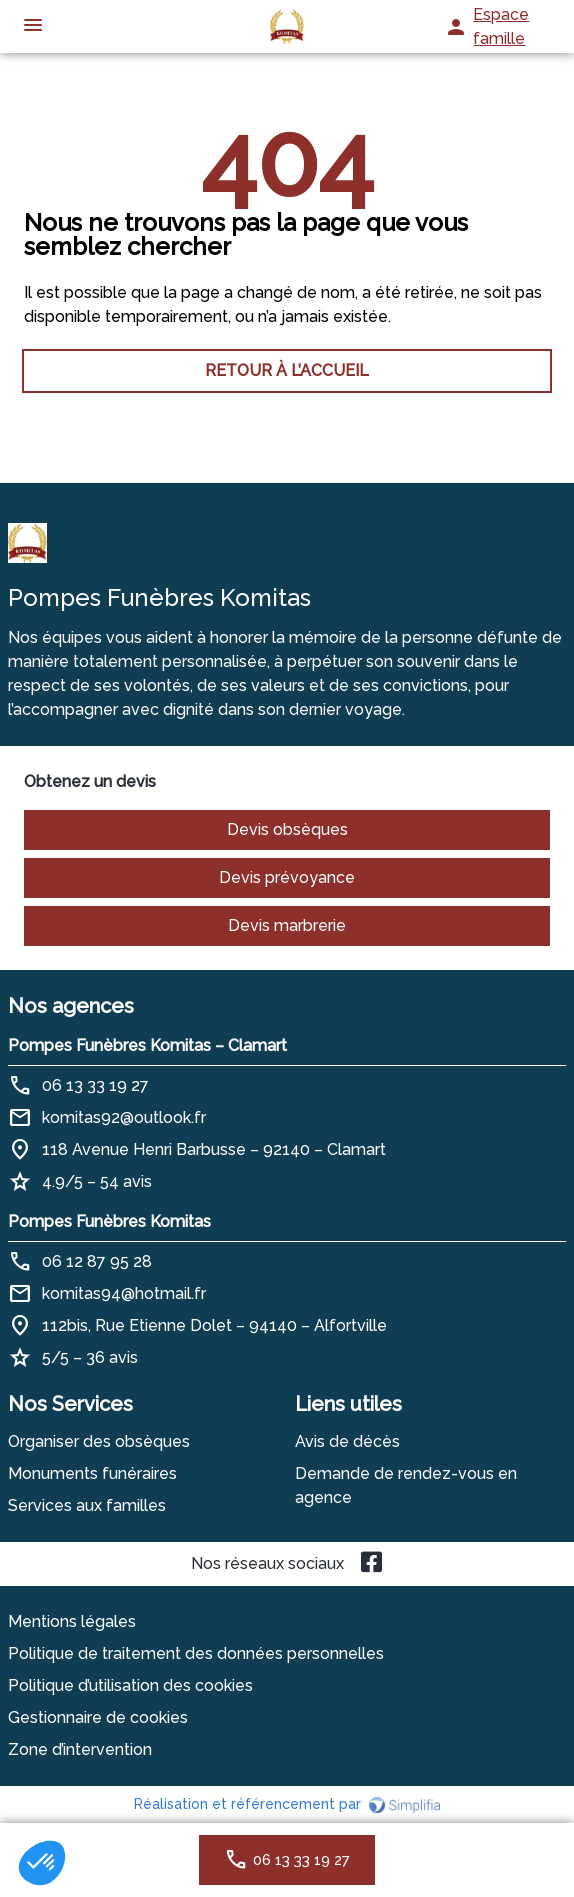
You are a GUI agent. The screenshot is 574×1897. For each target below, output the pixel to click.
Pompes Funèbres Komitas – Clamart (147, 1045)
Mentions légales (72, 1621)
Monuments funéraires (92, 1473)
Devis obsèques (287, 829)
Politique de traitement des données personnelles (196, 1653)
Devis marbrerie (287, 925)
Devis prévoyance (287, 877)
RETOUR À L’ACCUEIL (287, 370)
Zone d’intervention (80, 1749)
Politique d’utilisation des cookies (130, 1685)
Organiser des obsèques (99, 1441)
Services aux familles (87, 1505)
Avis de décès (347, 1441)
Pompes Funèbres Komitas (109, 1221)
